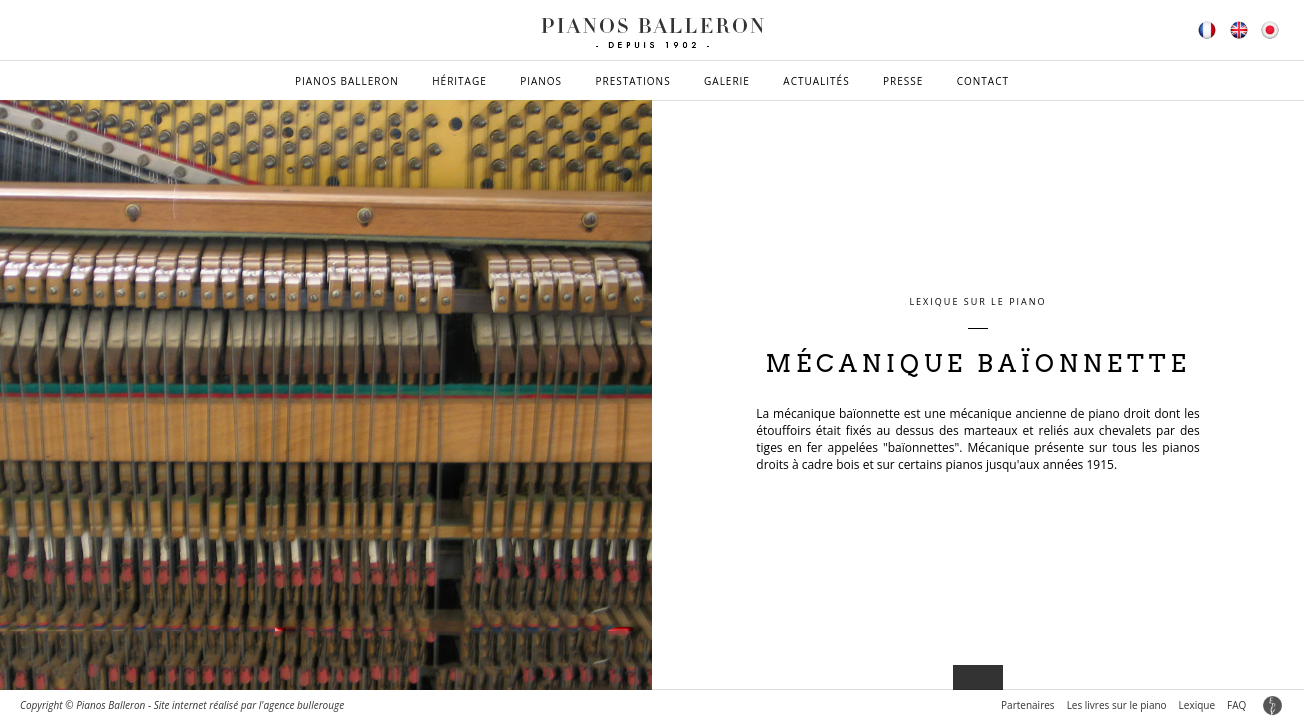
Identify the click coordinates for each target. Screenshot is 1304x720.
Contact (983, 81)
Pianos (541, 81)
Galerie (727, 81)
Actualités (816, 81)
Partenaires (1028, 705)
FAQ (1236, 705)
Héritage (459, 81)
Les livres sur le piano (1117, 705)
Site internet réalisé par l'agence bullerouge (249, 705)
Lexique (1197, 705)
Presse (903, 81)
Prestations (632, 81)
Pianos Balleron (347, 81)
